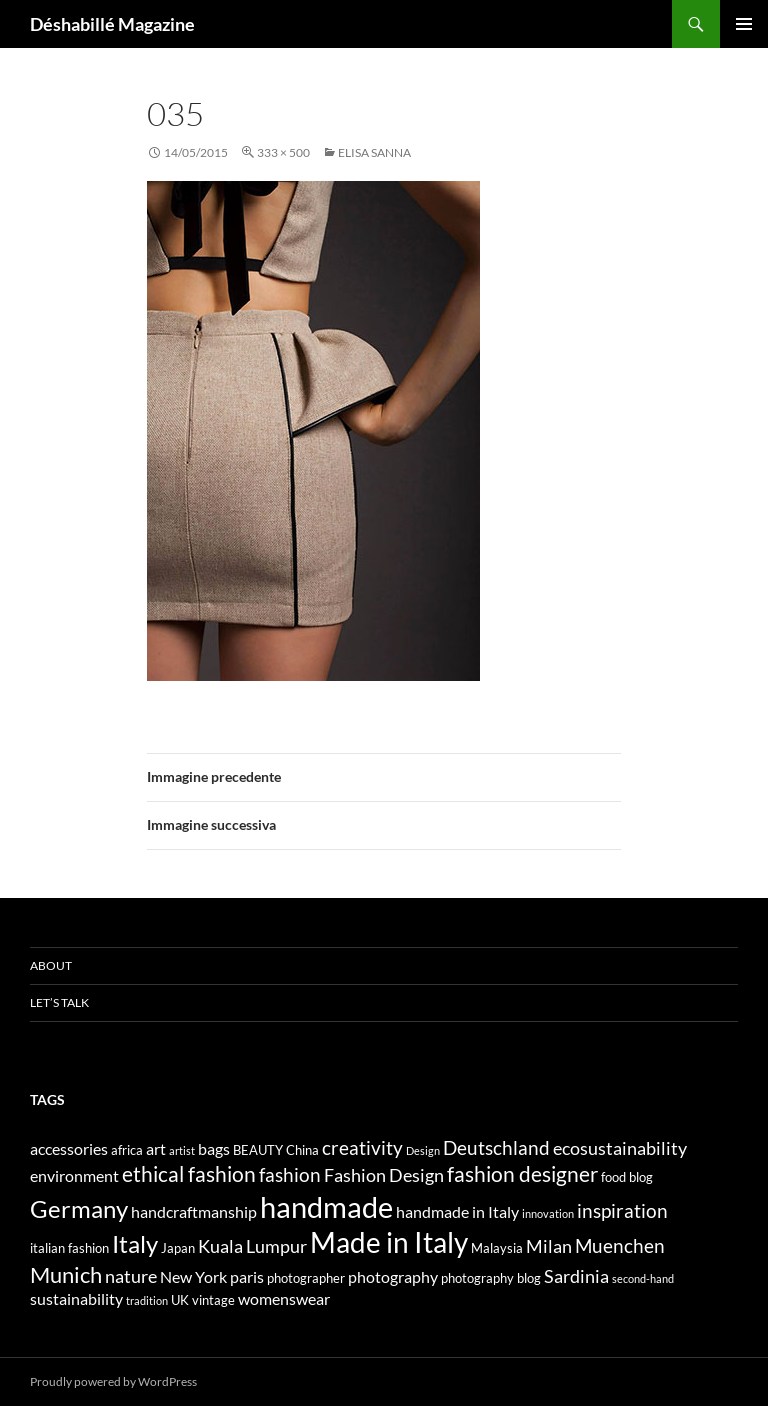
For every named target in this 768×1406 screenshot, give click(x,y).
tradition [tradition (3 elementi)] (147, 1300)
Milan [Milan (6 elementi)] (549, 1246)
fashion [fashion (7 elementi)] (290, 1174)
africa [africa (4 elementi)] (127, 1150)
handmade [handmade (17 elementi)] (326, 1206)
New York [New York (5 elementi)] (193, 1276)
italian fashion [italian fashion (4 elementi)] (69, 1248)
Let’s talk (59, 1002)
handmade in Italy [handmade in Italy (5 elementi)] (457, 1211)
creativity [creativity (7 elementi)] (362, 1147)
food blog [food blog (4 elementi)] (627, 1177)
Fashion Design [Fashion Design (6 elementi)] (384, 1175)
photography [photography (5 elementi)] (393, 1276)
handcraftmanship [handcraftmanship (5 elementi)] (194, 1211)
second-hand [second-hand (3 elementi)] (643, 1278)
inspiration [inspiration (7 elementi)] (622, 1210)
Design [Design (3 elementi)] (423, 1150)
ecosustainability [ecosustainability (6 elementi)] (620, 1148)
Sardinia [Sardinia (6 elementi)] (576, 1276)
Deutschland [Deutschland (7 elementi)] (496, 1147)
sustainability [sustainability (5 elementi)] (76, 1298)
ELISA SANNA (374, 152)
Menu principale (744, 24)
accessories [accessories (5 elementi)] (69, 1148)
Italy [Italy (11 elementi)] (135, 1243)
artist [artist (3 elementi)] (182, 1150)
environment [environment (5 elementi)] (74, 1175)
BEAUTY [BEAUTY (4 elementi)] (258, 1150)
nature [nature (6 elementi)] (131, 1276)
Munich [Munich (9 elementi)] (66, 1274)
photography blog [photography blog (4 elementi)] (491, 1278)
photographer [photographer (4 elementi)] (306, 1278)
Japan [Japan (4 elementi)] (178, 1248)
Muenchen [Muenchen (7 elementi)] (620, 1245)
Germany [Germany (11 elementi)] (79, 1208)
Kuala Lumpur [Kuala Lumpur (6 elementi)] (252, 1246)
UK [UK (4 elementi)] (180, 1300)
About (51, 965)
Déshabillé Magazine (112, 24)
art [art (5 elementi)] (156, 1148)
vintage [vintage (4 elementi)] (213, 1300)
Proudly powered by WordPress (113, 1381)
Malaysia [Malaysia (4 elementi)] (497, 1248)
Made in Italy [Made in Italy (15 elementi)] (389, 1242)
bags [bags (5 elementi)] (214, 1148)
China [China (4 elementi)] (302, 1150)
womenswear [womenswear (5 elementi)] (284, 1298)
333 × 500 (283, 152)
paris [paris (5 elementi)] (247, 1276)
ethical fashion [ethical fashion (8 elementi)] (189, 1174)
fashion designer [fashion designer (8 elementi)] (522, 1174)
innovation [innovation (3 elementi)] (548, 1213)
